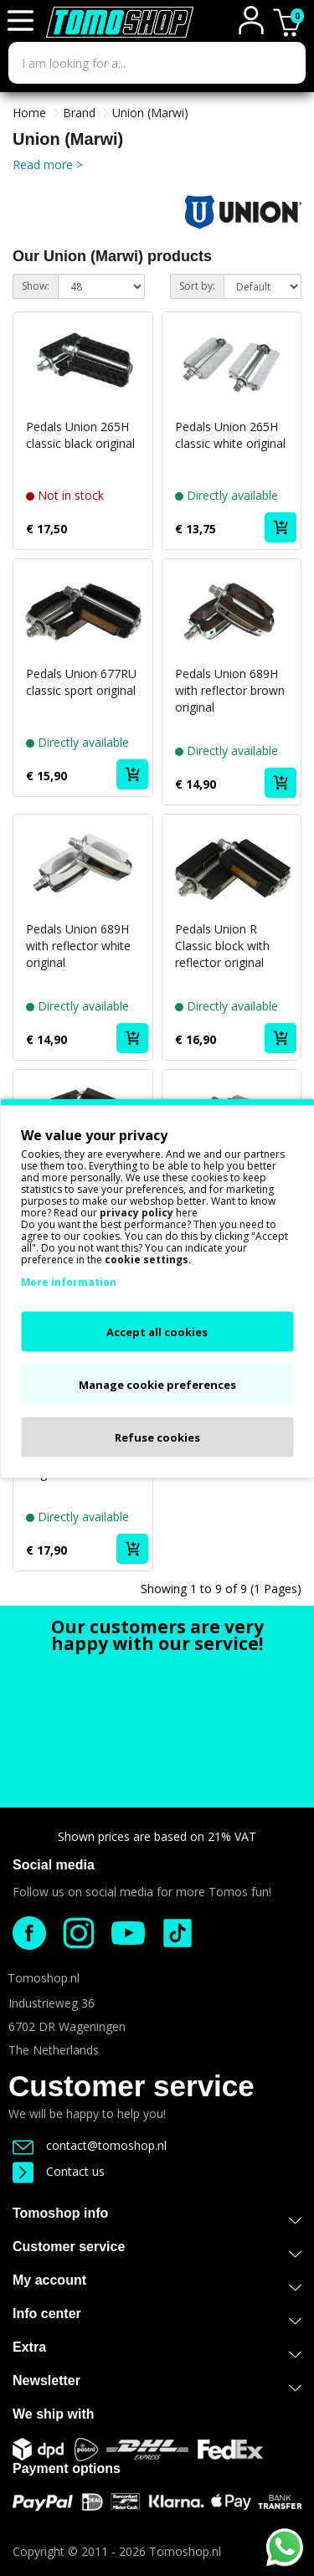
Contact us (59, 2171)
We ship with (53, 2414)
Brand (79, 113)
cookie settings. (148, 1259)
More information (68, 1281)
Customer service (131, 2086)
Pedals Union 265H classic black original (80, 435)
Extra (157, 2350)
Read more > (48, 164)
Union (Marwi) (150, 113)
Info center (157, 2316)
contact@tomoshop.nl (90, 2145)
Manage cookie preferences (157, 1383)
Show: (35, 286)
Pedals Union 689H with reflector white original (78, 945)
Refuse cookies (157, 1436)
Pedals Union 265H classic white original (230, 435)
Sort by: (197, 286)
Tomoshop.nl (185, 2551)
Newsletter (157, 2383)
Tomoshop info (157, 2216)
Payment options (67, 2468)
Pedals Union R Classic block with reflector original (222, 945)
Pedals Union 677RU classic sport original (81, 682)
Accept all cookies (157, 1331)
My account (157, 2283)
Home (29, 113)
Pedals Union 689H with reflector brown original (230, 690)
